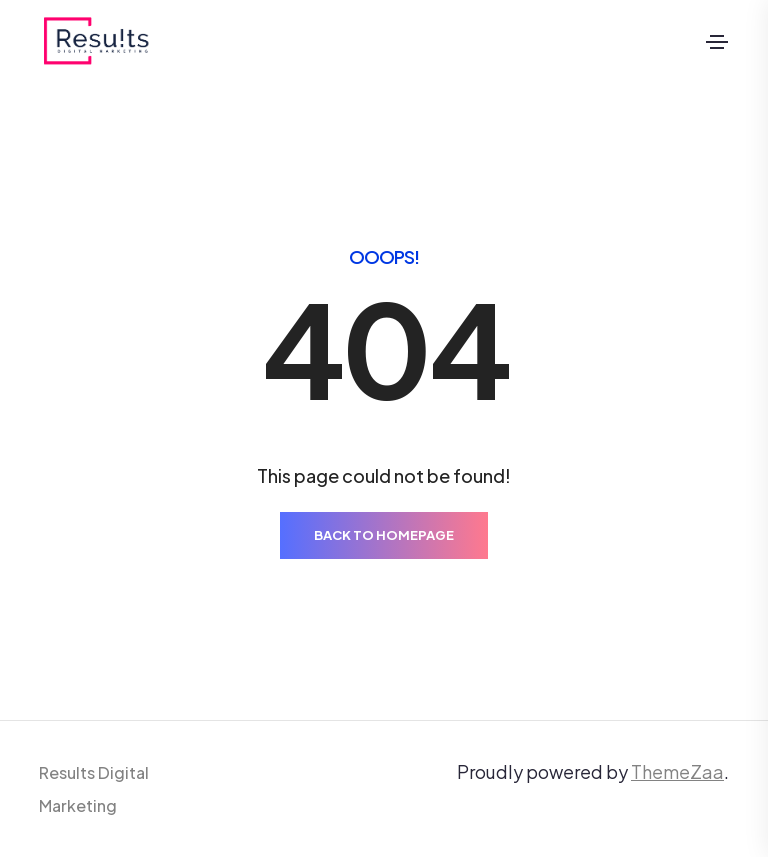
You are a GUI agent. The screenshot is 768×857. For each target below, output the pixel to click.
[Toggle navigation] (717, 42)
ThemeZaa (677, 771)
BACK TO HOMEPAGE (384, 535)
